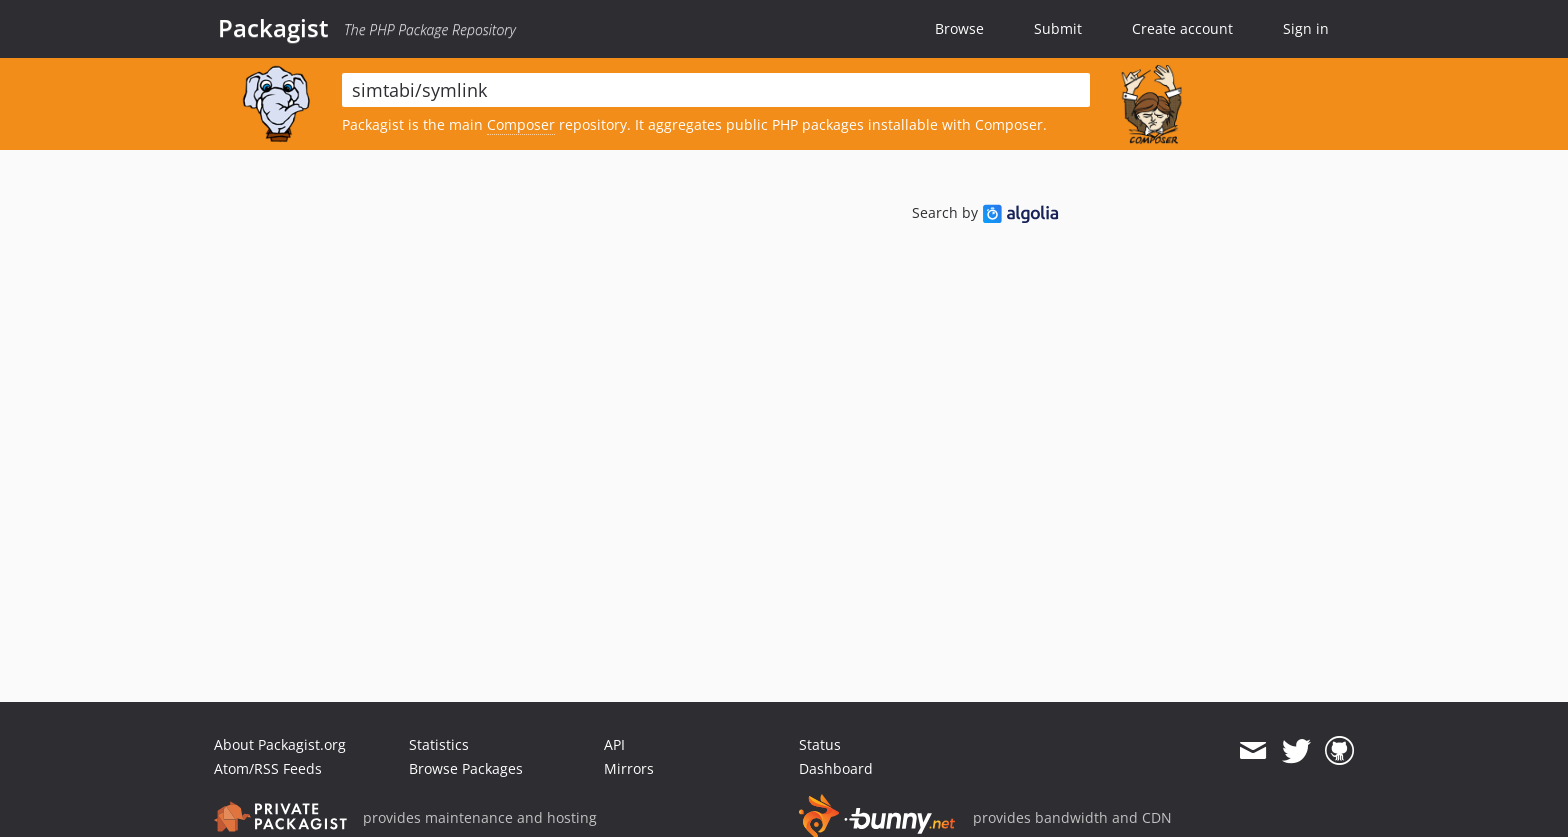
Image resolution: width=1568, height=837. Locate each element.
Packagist (273, 28)
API (614, 744)
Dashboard (836, 768)
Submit (1058, 28)
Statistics (439, 744)
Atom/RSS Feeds (268, 768)
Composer (521, 124)
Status (820, 744)
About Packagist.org (280, 744)
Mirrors (629, 768)
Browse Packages (466, 768)
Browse (959, 28)
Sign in (1306, 28)
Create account (1182, 28)
